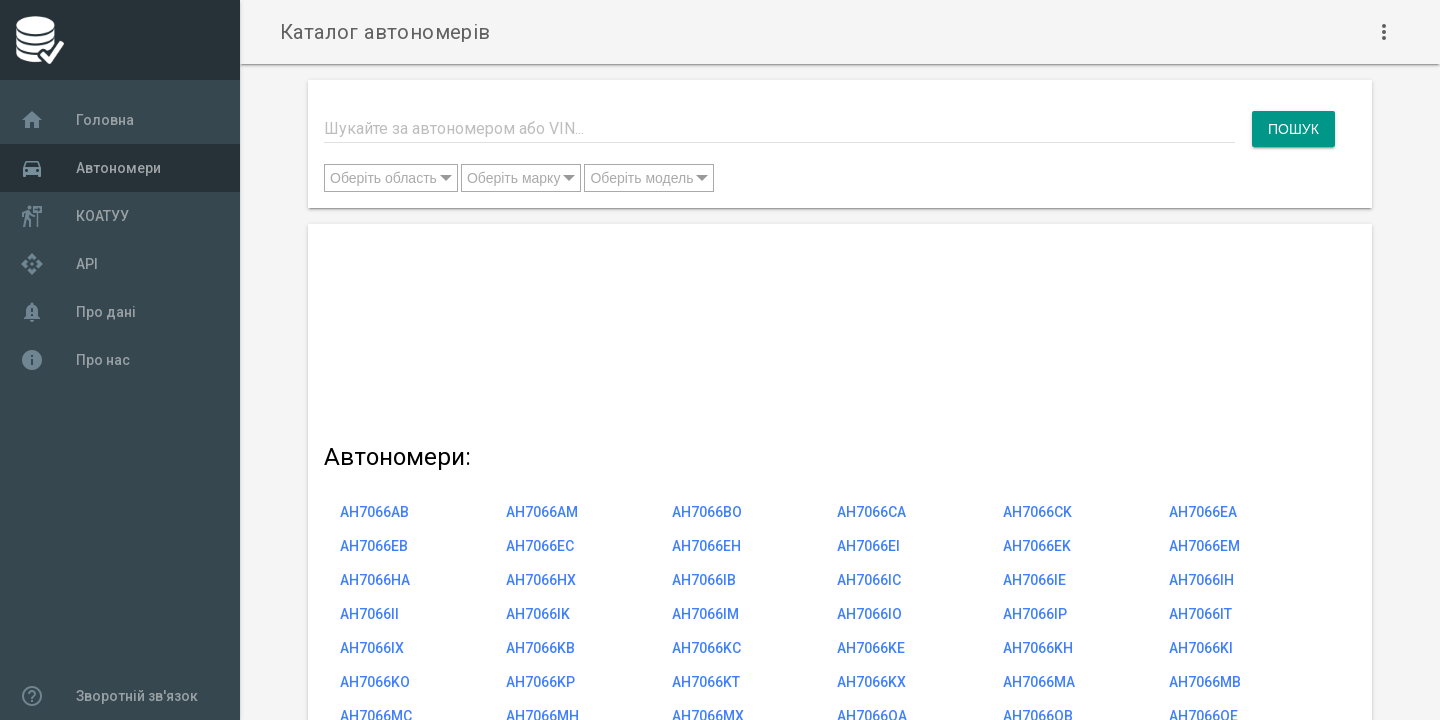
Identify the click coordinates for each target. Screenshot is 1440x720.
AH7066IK (538, 614)
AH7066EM (1204, 546)
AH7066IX (372, 648)
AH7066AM (542, 512)
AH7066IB (704, 580)
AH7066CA (871, 512)
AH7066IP (1035, 614)
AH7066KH (1038, 648)
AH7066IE (1034, 580)
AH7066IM (705, 614)
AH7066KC (706, 648)
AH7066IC (869, 580)
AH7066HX (541, 580)
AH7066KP (540, 682)
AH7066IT (1200, 614)
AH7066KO (375, 682)
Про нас (75, 360)
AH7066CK (1037, 512)
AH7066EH (706, 546)
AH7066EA (1203, 512)
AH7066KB (540, 648)
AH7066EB (374, 546)
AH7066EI (868, 546)
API (59, 264)
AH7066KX (871, 682)
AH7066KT (706, 682)
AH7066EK (1037, 546)
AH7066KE (871, 648)
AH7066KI (1201, 648)
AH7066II (369, 614)
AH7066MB (1205, 682)
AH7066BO (707, 512)
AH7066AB (374, 512)
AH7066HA (375, 580)
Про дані (78, 312)
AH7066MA (1039, 682)
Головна (77, 120)
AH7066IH (1201, 580)
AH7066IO (869, 614)
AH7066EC (540, 546)
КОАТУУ (74, 216)
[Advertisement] (829, 329)
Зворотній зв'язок (109, 696)
